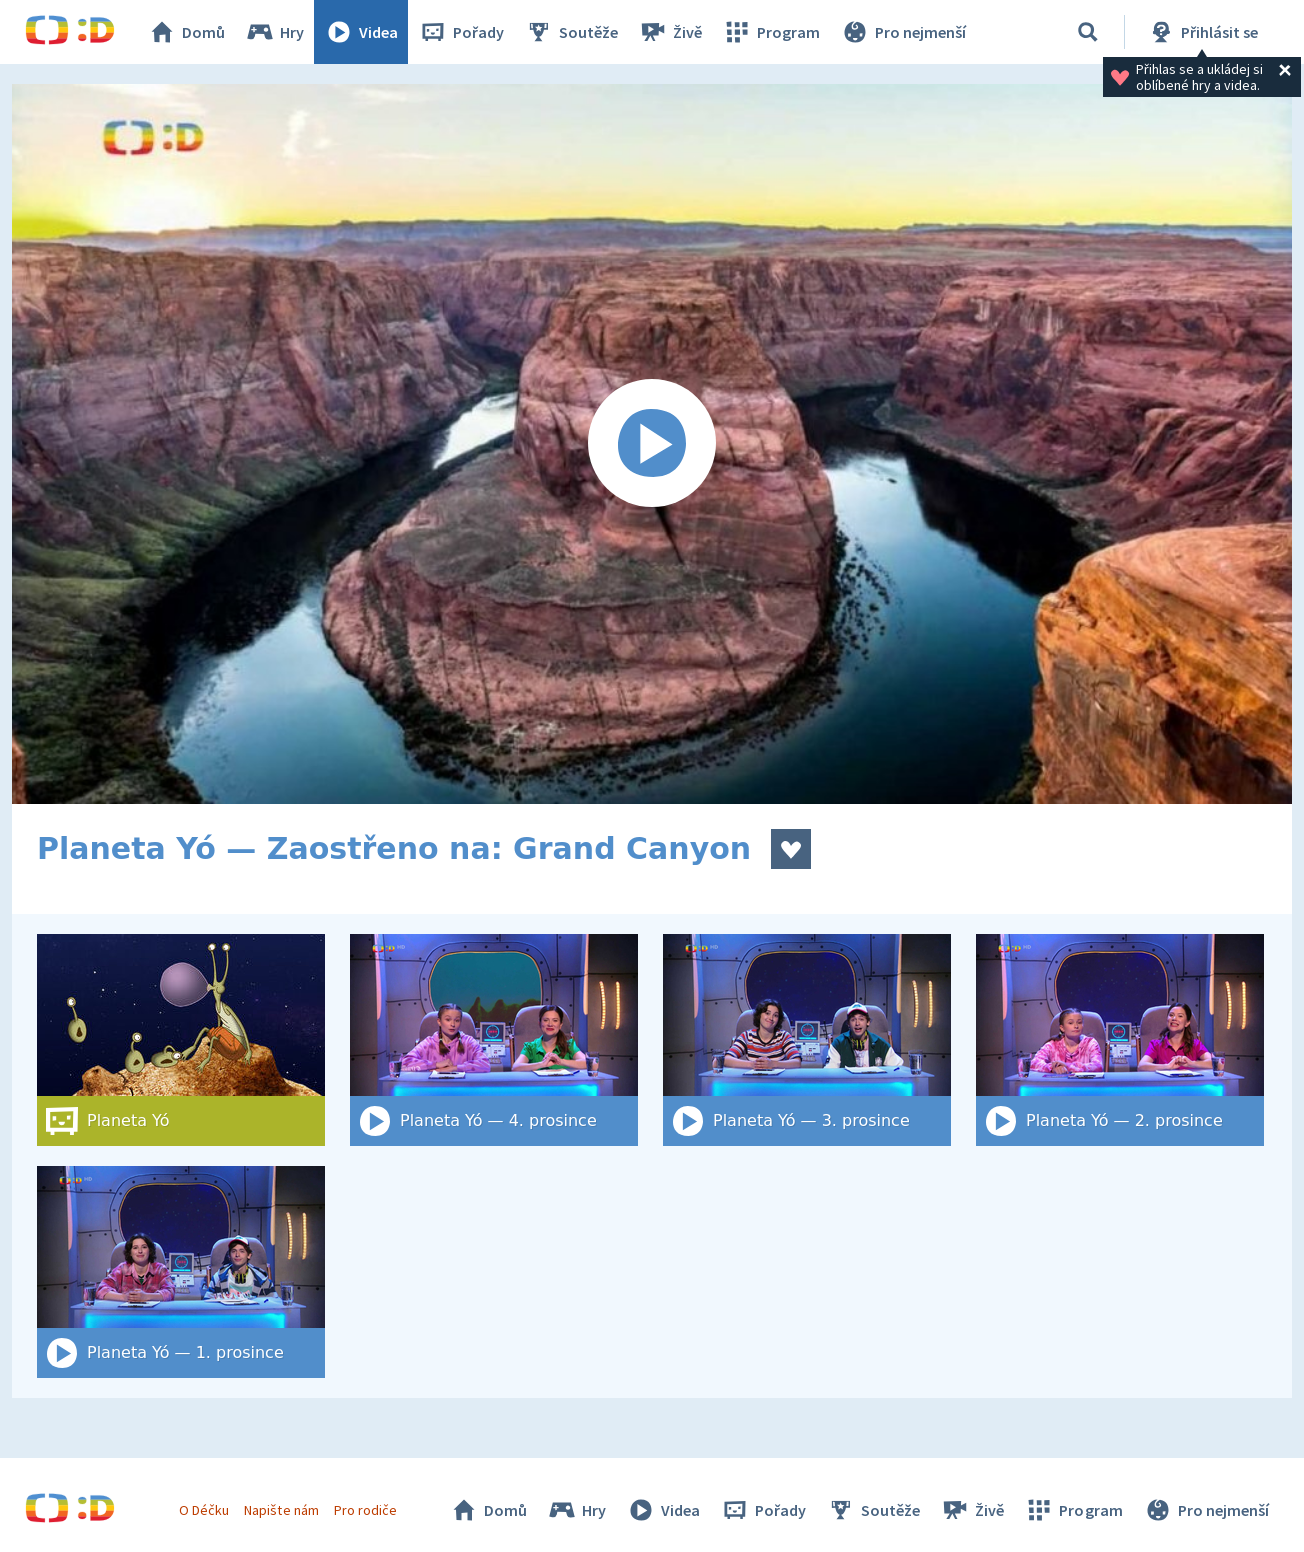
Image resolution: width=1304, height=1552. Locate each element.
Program (771, 32)
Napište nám (281, 1510)
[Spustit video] (652, 444)
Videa (361, 32)
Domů (186, 32)
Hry (274, 32)
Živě (670, 32)
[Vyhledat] (1088, 32)
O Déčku (204, 1510)
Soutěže (571, 32)
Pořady (461, 32)
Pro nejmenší (903, 32)
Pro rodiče (365, 1510)
